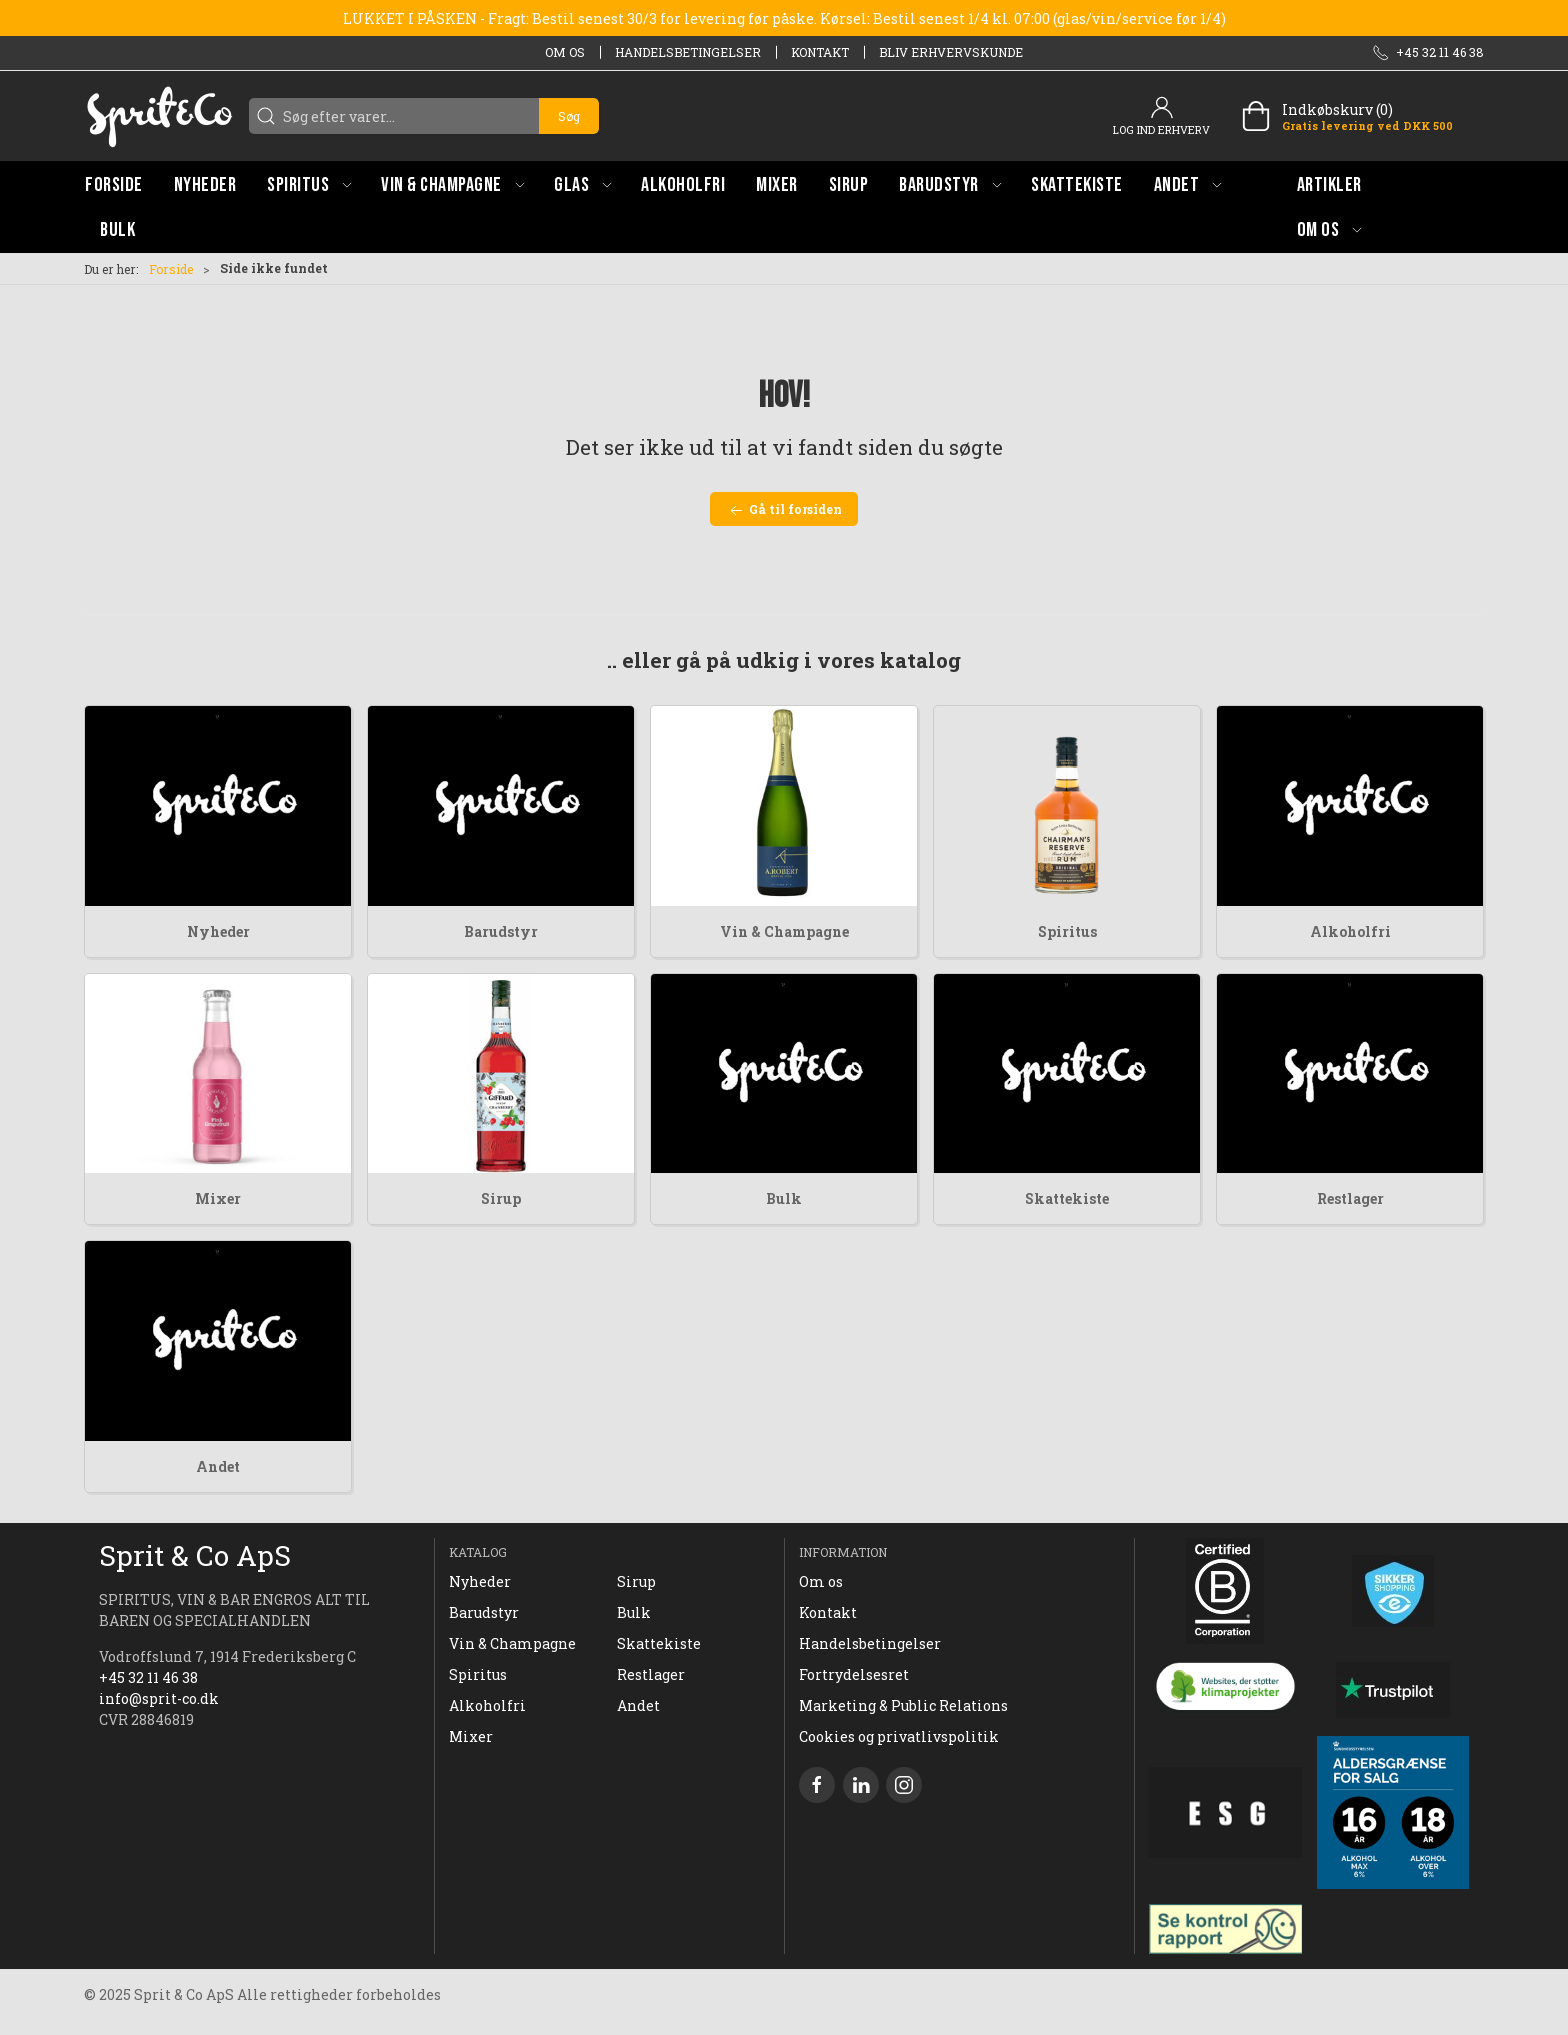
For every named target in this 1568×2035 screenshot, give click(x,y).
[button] (309, 184)
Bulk (784, 1198)
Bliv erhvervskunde (951, 52)
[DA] (159, 116)
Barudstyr (501, 931)
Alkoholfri (1350, 931)
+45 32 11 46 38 (148, 1677)
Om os (565, 52)
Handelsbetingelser (688, 52)
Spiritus (1067, 931)
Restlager (1350, 1198)
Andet (218, 1466)
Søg (569, 116)
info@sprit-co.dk (159, 1698)
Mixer (218, 1198)
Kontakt (820, 52)
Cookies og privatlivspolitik (899, 1736)
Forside (171, 269)
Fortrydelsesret (854, 1674)
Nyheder (218, 931)
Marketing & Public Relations (903, 1705)
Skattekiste (1067, 1198)
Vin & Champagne (784, 931)
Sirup (501, 1198)
